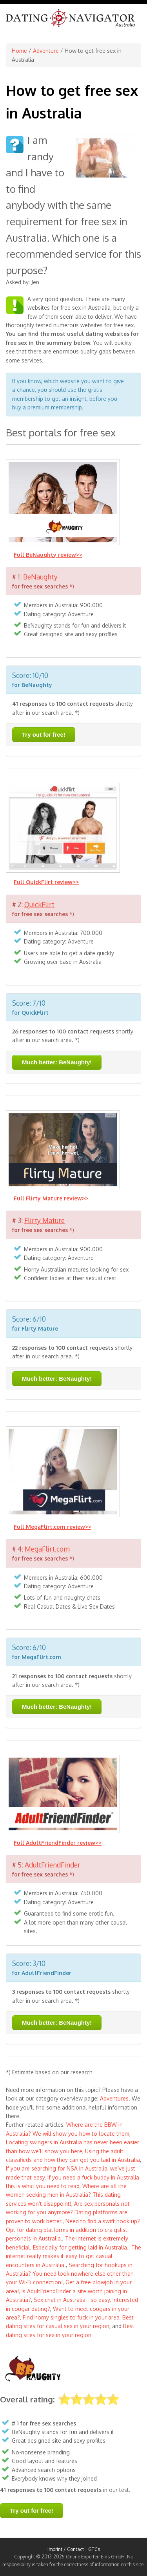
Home (19, 50)
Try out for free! (43, 734)
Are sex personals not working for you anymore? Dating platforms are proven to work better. (68, 2212)
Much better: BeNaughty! (57, 1062)
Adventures (114, 2098)
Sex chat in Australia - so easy (72, 2299)
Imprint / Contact (65, 2549)
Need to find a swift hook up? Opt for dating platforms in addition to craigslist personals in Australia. (73, 2230)
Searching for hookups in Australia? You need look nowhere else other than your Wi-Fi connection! (70, 2274)
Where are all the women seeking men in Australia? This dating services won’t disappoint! (66, 2195)
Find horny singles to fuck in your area (71, 2317)
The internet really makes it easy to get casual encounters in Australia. (73, 2256)
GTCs (94, 2549)
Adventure (46, 50)
